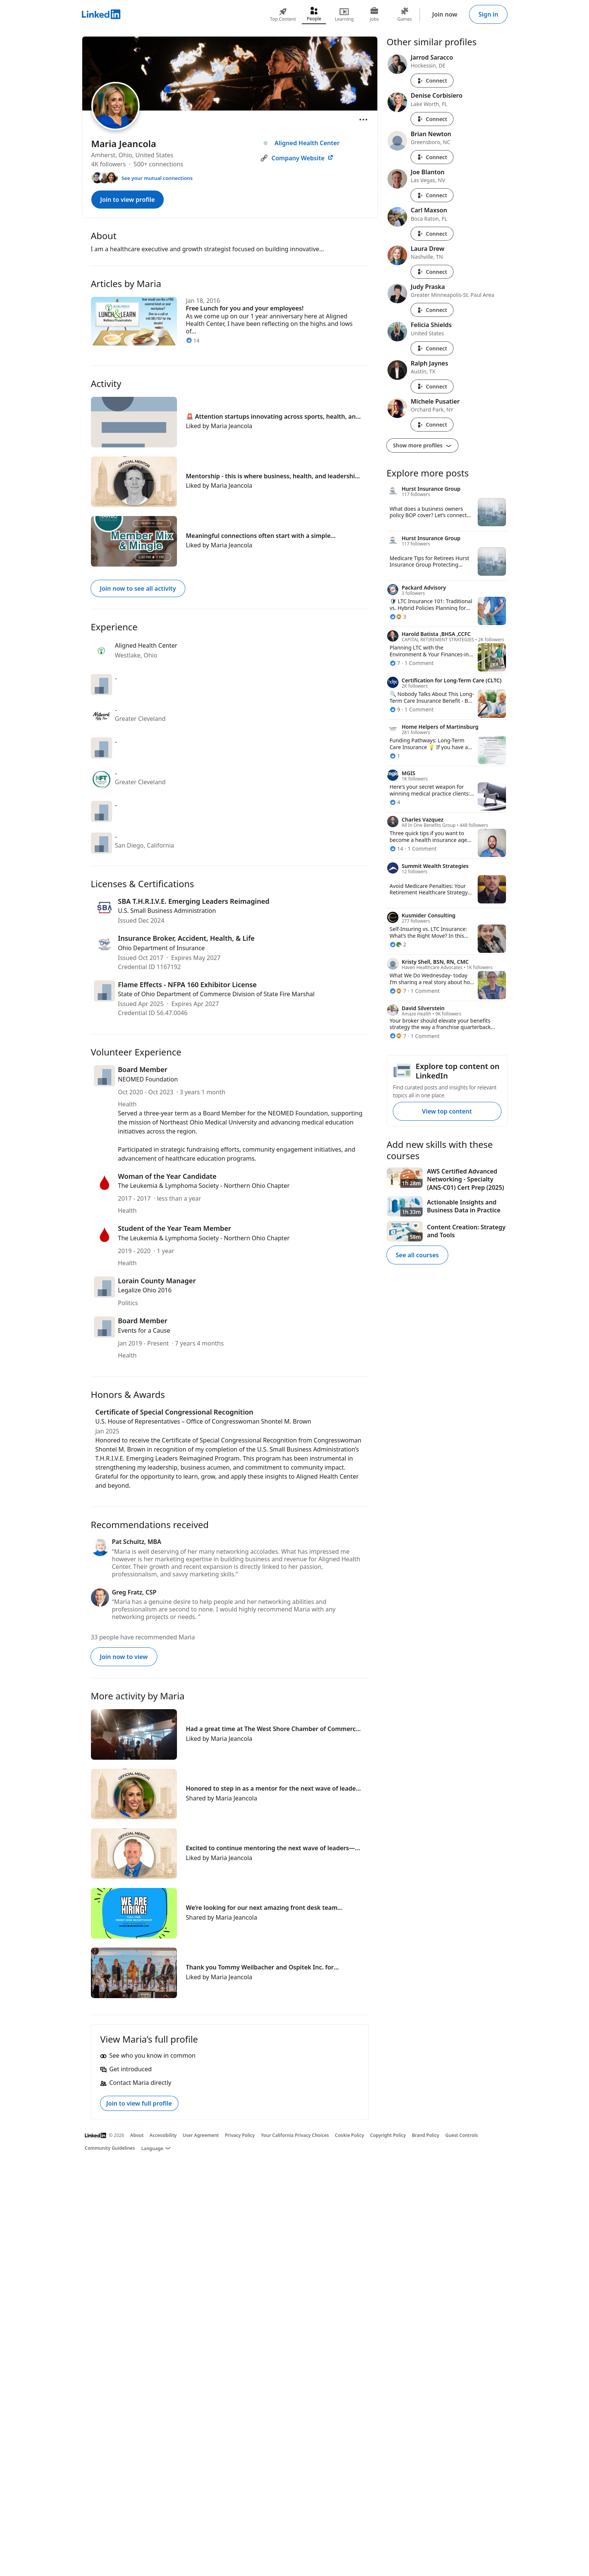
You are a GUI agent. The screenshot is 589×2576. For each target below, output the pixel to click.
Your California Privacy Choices (295, 2135)
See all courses (417, 1255)
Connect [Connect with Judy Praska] (432, 309)
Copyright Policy (388, 2135)
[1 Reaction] (395, 756)
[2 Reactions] (398, 944)
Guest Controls (461, 2135)
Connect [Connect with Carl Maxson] (432, 233)
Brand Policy (425, 2135)
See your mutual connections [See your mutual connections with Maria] (157, 178)
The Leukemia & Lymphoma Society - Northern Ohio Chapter (204, 1185)
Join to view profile (127, 199)
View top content (447, 1111)
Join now (444, 14)
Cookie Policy (349, 2135)
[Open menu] (363, 119)
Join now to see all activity (138, 588)
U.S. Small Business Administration (167, 910)
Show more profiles (422, 445)
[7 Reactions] (395, 663)
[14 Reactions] (396, 849)
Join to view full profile (139, 2103)
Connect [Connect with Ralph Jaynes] (432, 386)
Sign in (488, 14)
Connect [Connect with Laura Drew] (432, 271)
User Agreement (201, 2135)
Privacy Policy (240, 2135)
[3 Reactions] (398, 617)
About (137, 2135)
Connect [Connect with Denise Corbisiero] (432, 119)
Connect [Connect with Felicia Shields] (432, 348)
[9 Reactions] (395, 709)
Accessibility (163, 2135)
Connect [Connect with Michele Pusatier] (432, 424)
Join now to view (124, 1657)
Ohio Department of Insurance (161, 948)
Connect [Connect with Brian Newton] (432, 157)
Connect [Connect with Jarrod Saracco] (432, 80)
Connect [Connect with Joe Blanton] (432, 195)
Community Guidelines (110, 2148)
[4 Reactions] (395, 802)
